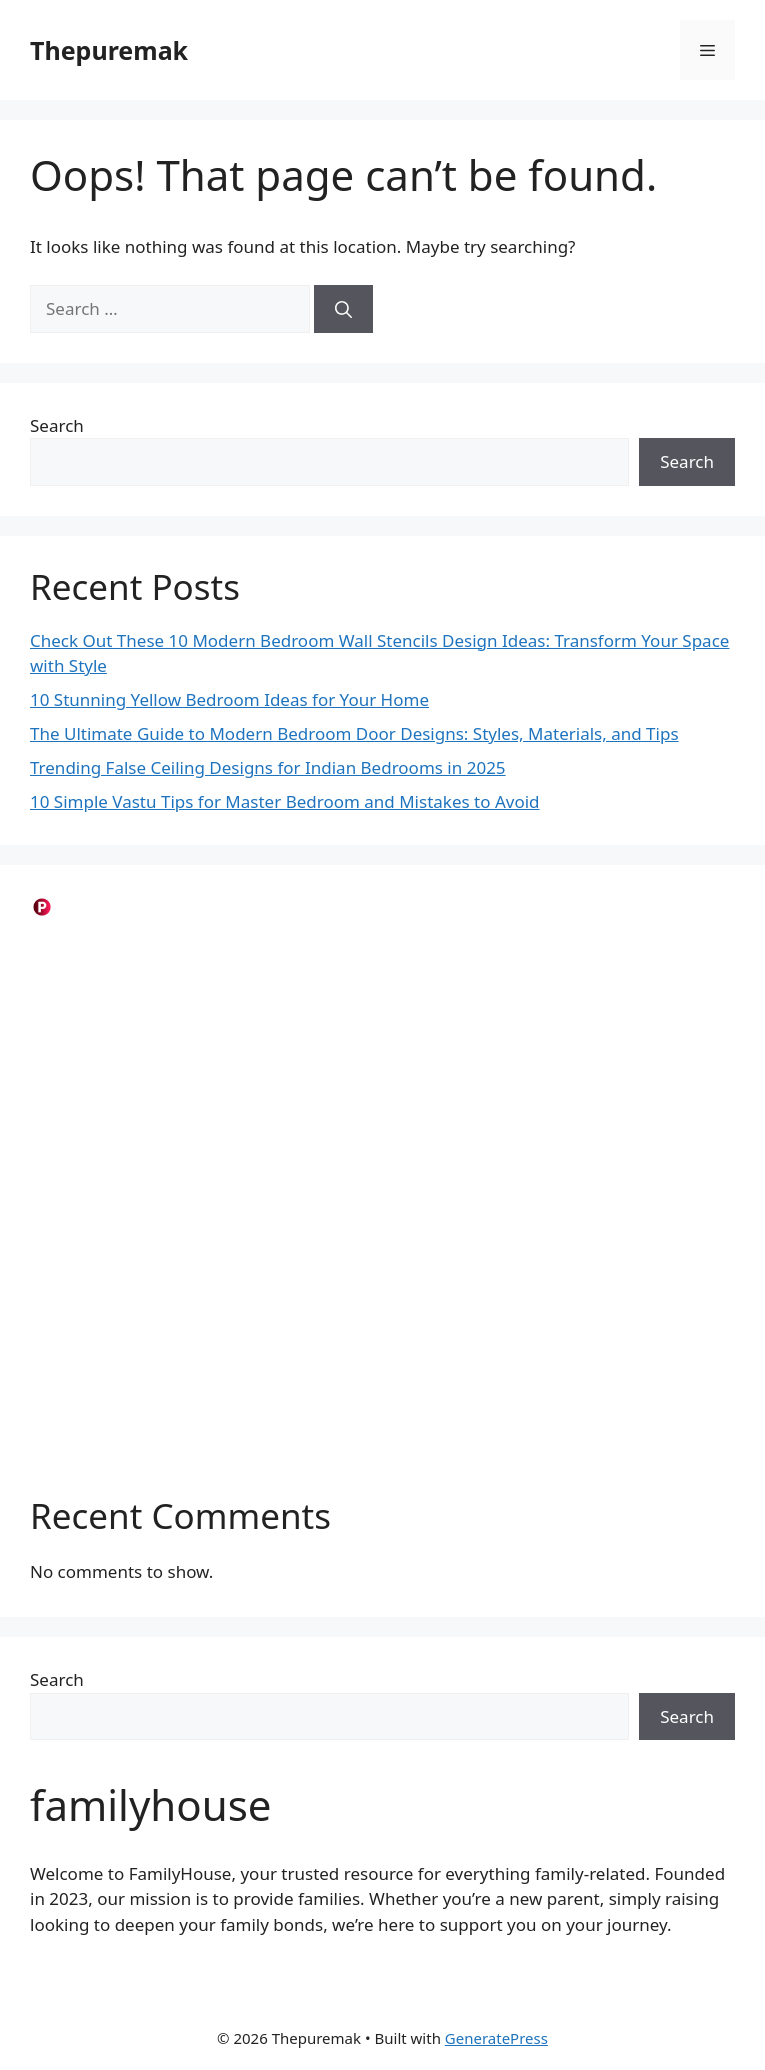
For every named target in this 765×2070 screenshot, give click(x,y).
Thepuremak (109, 50)
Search (57, 425)
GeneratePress (496, 2038)
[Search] (343, 309)
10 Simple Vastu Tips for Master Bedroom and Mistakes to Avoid (285, 801)
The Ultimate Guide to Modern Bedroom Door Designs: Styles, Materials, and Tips (354, 733)
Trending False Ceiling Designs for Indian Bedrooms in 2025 (268, 767)
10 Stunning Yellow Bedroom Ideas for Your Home (229, 699)
